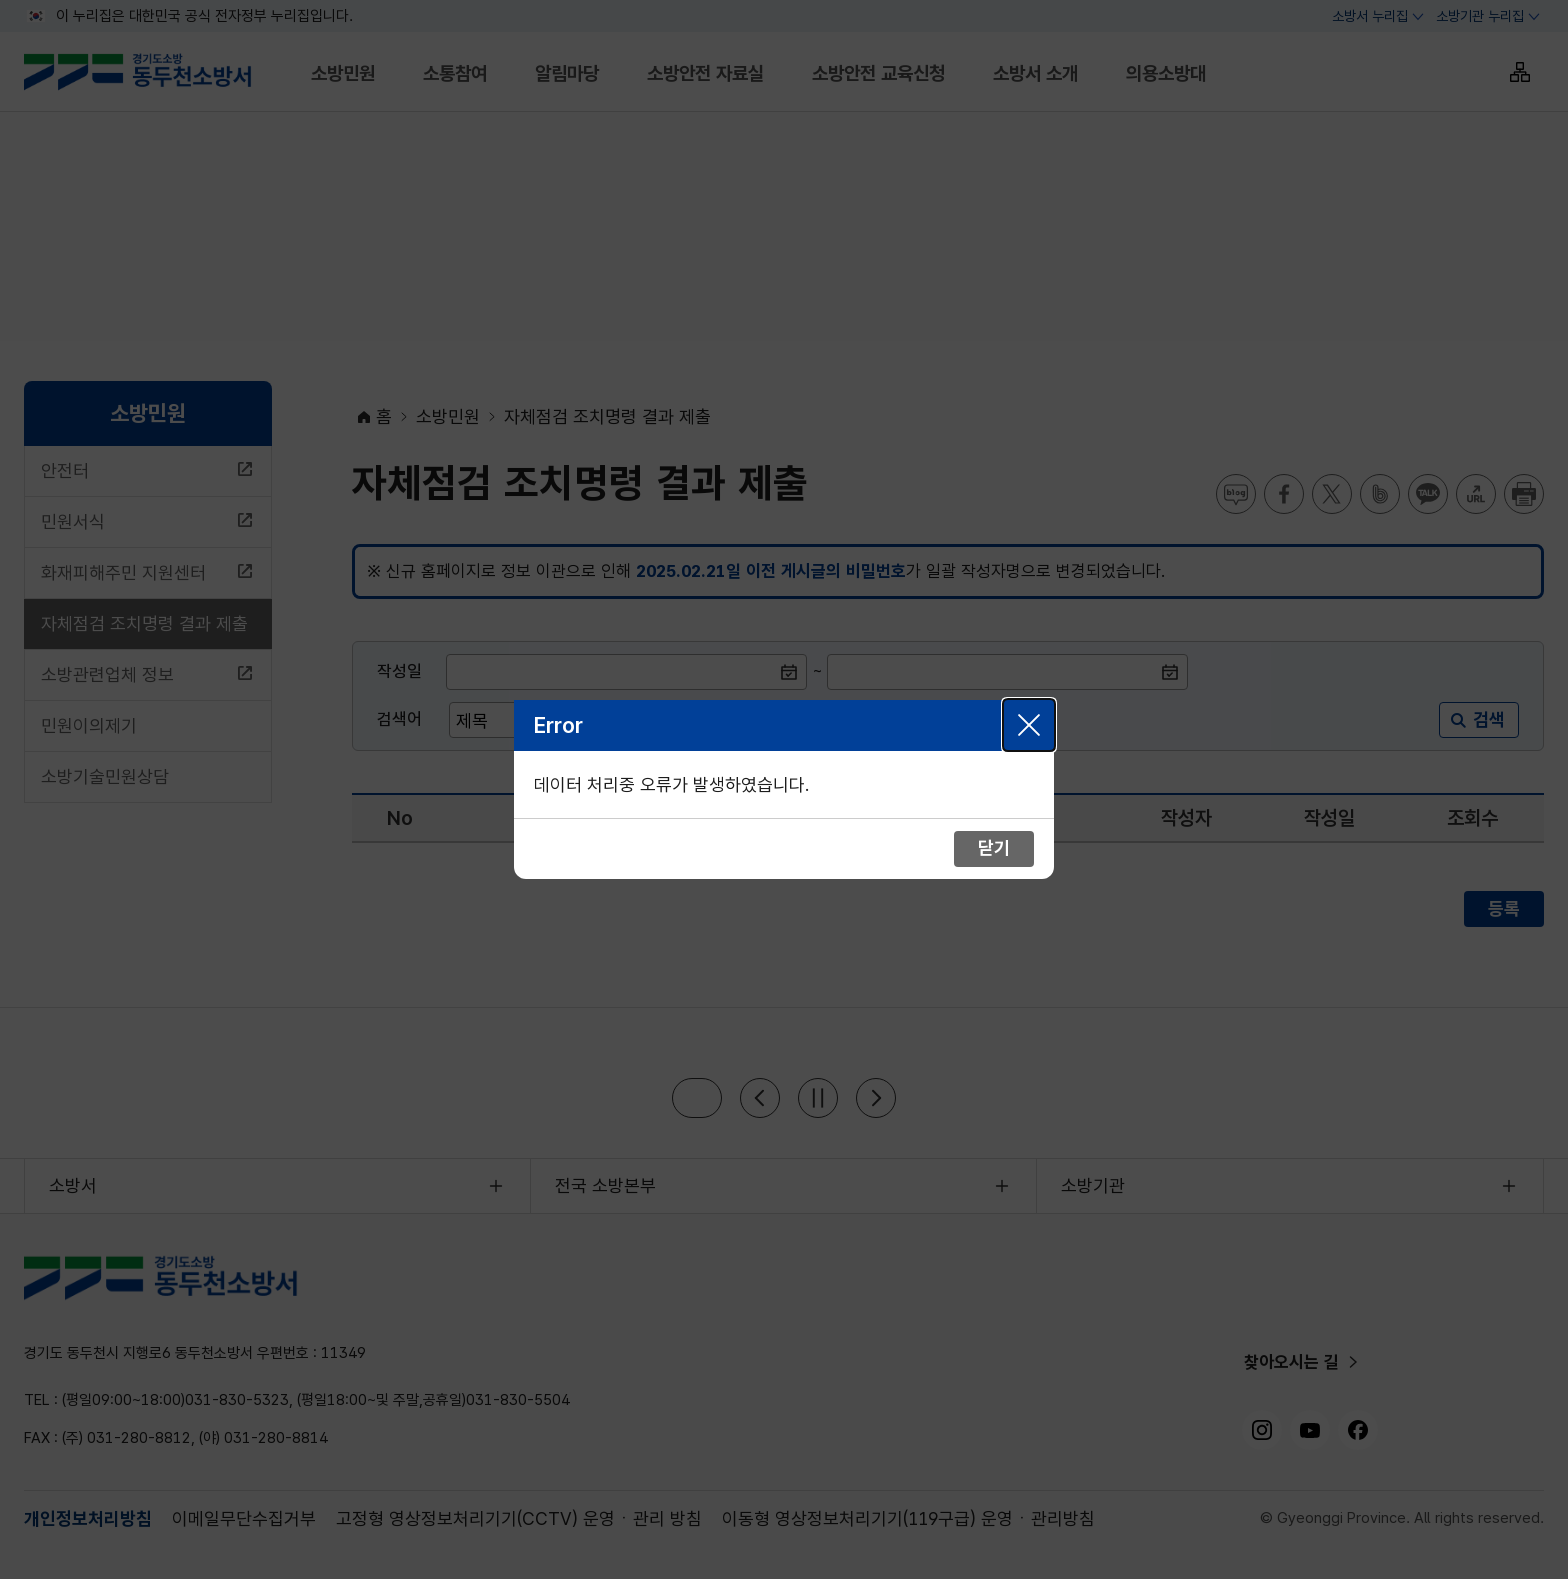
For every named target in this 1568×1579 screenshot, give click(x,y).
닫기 (1029, 725)
